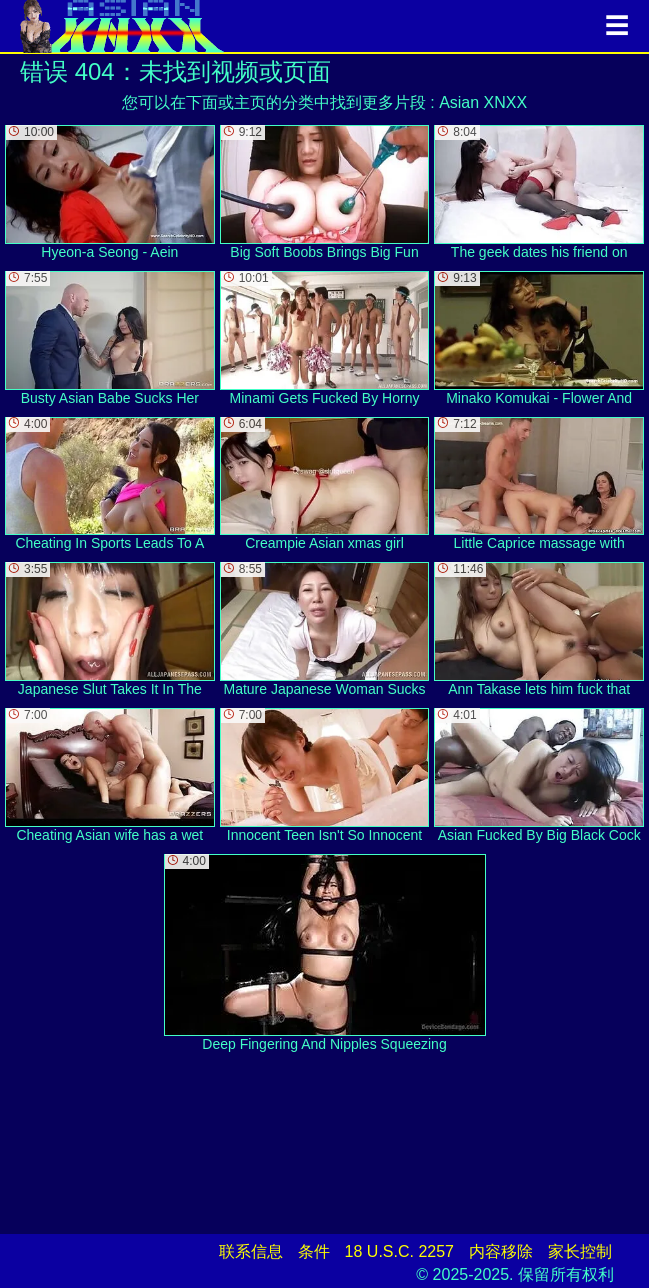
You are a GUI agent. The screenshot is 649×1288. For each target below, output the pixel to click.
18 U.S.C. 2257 (399, 1251)
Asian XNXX (483, 102)
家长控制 (580, 1251)
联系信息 (251, 1251)
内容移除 (501, 1251)
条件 (314, 1251)
